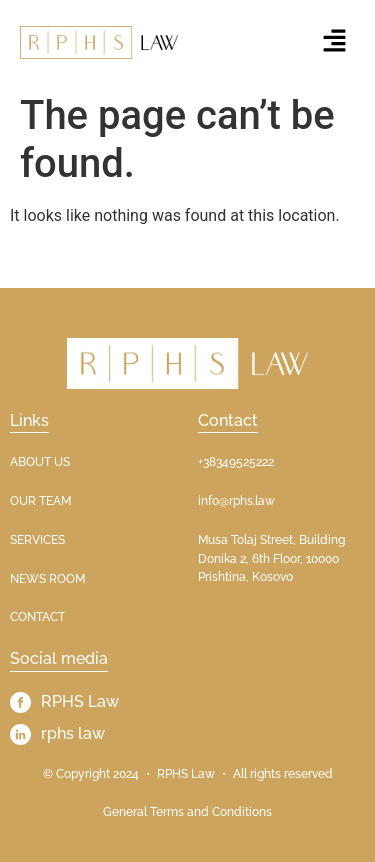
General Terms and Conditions (187, 812)
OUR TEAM (40, 501)
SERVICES (37, 540)
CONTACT (37, 617)
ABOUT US (40, 462)
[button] (335, 42)
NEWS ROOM (47, 579)
